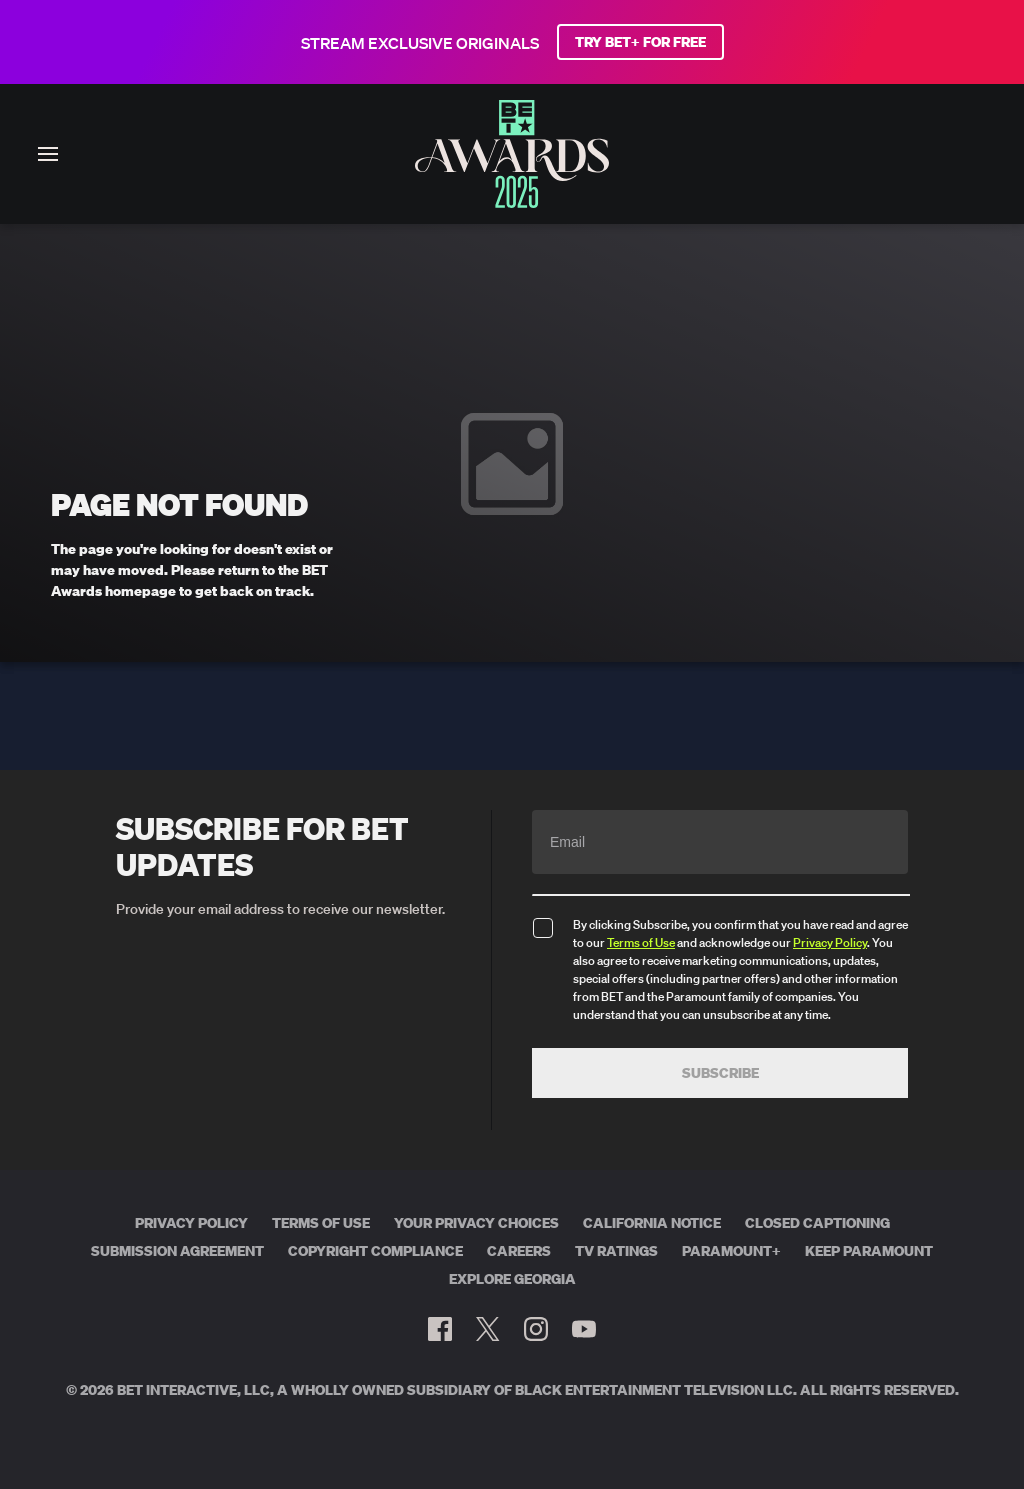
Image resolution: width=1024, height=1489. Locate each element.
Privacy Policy (830, 942)
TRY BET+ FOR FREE (640, 42)
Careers (519, 1251)
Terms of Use (641, 942)
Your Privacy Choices (476, 1223)
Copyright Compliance (375, 1251)
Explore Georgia (512, 1279)
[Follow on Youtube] (584, 1329)
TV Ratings (616, 1251)
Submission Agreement (177, 1251)
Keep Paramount (869, 1251)
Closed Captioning (817, 1223)
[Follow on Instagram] (536, 1329)
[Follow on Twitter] (487, 1329)
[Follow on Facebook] (440, 1329)
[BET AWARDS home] (512, 202)
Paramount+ (731, 1251)
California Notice (652, 1223)
